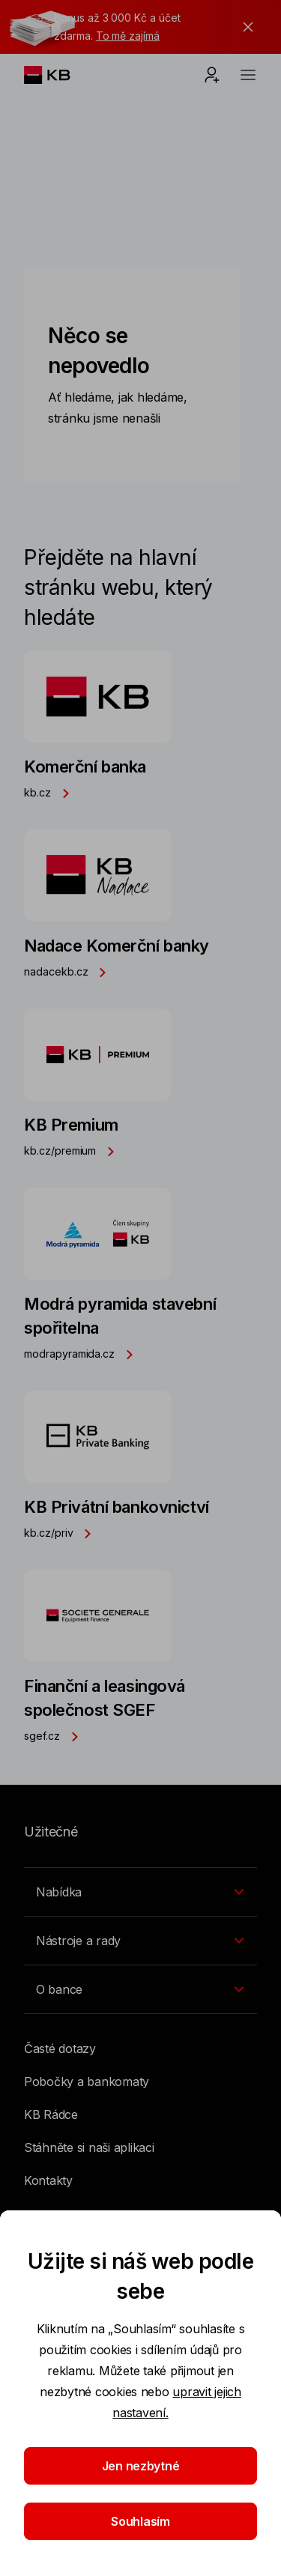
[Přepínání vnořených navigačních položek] (140, 1892)
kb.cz (51, 792)
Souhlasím (140, 2521)
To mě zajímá (128, 35)
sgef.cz (55, 1735)
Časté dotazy (60, 2048)
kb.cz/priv (62, 1532)
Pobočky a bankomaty (86, 2081)
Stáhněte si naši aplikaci (89, 2147)
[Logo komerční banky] (59, 74)
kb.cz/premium (73, 1150)
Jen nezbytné (141, 2465)
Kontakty (48, 2180)
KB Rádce (51, 2114)
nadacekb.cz (69, 971)
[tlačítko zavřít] (244, 27)
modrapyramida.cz (83, 1353)
